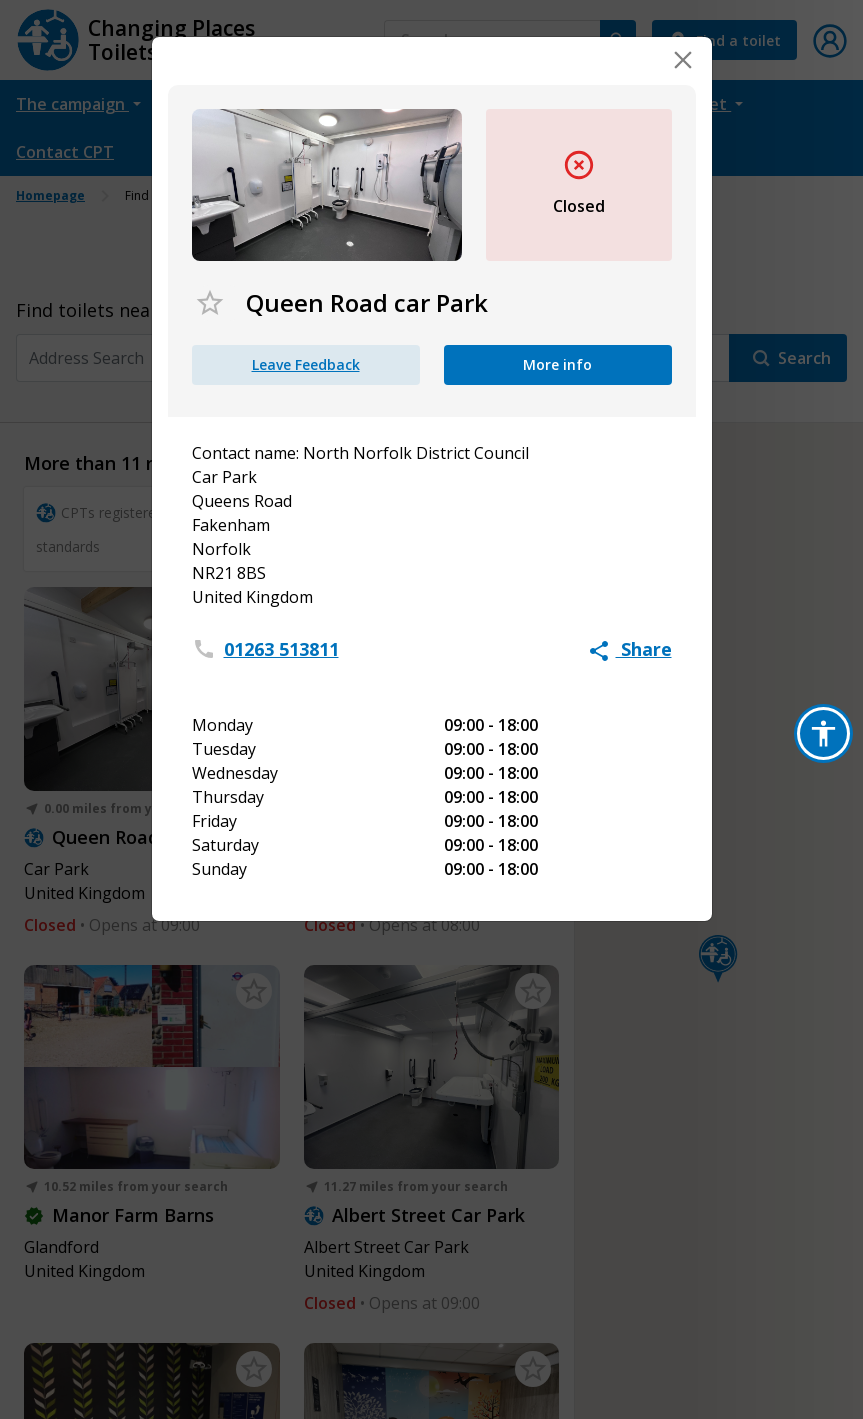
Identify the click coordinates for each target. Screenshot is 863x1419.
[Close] (683, 60)
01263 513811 (281, 649)
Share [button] (631, 649)
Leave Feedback (306, 364)
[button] (823, 733)
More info (557, 364)
